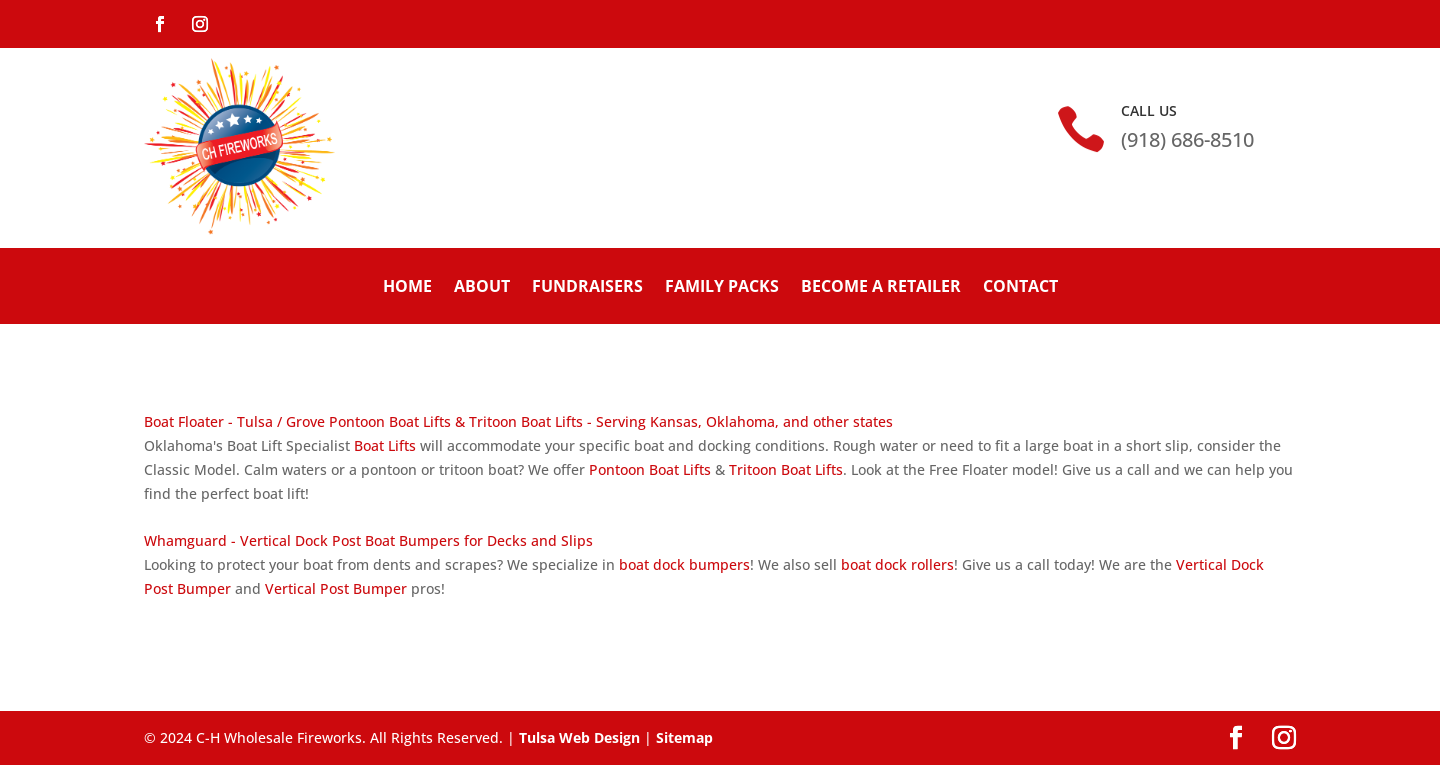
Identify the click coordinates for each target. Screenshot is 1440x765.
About (482, 286)
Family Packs (722, 286)
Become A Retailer (881, 286)
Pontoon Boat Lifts (650, 469)
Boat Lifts (385, 445)
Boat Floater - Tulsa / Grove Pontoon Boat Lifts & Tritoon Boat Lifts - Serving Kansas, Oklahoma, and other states (518, 421)
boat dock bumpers (684, 564)
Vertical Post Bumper (336, 588)
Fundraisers (587, 286)
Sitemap (684, 737)
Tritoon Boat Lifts (786, 469)
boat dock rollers (897, 564)
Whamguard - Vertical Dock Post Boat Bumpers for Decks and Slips (368, 540)
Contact (1020, 286)
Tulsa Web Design (579, 737)
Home (407, 286)
